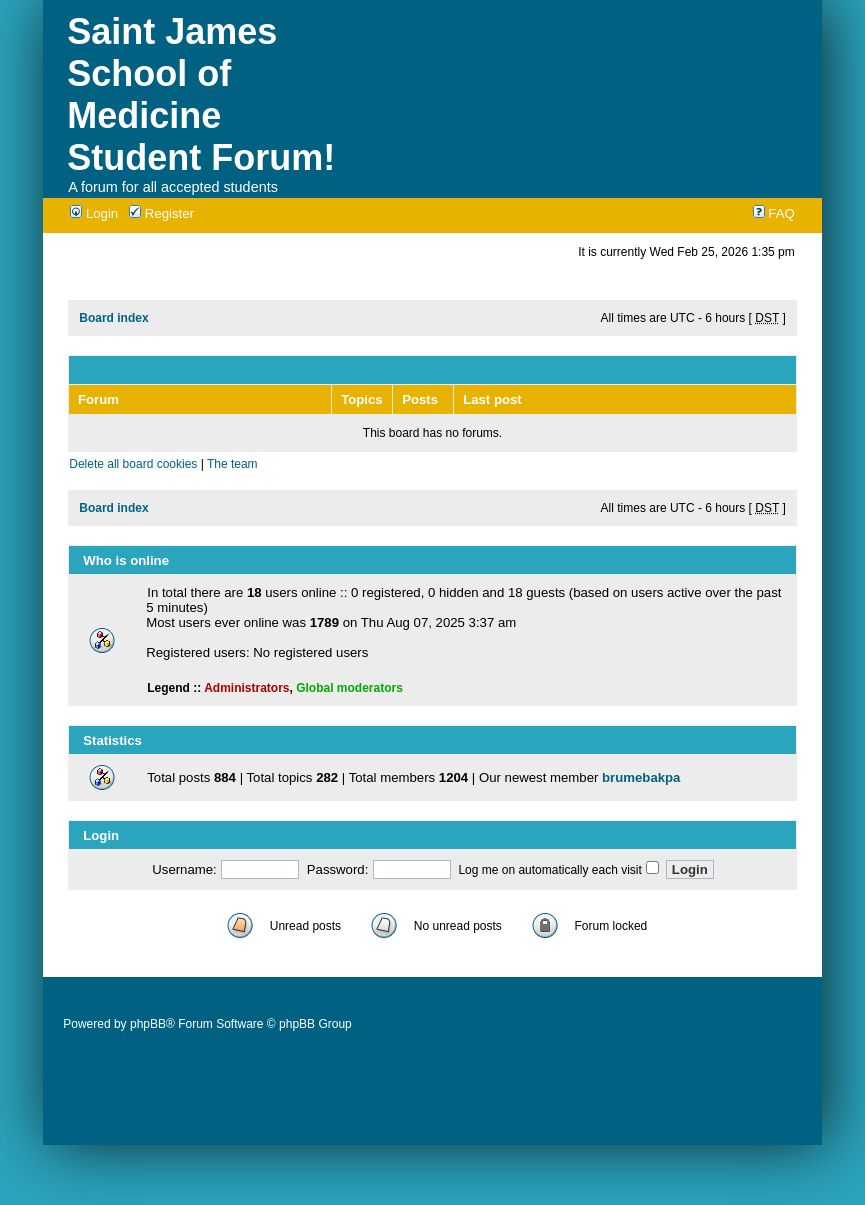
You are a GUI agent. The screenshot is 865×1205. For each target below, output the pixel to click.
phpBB (148, 1024)
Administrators (246, 688)
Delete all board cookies (133, 464)
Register (161, 213)
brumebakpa (641, 777)
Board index (113, 318)
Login (94, 213)
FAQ (774, 213)
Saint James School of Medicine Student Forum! (201, 94)
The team (232, 464)
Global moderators (349, 688)
